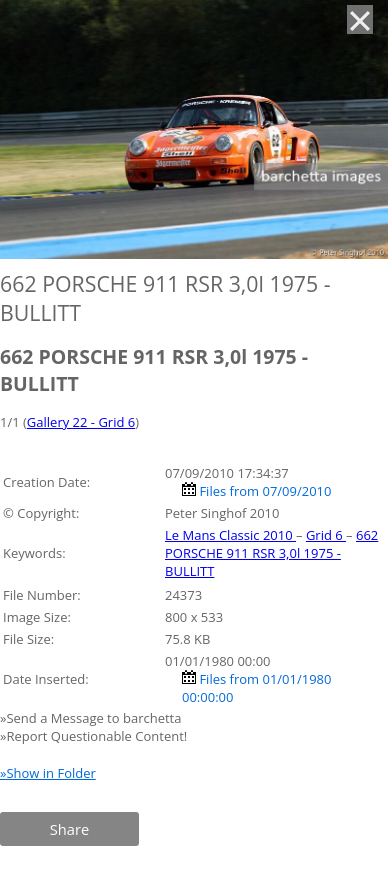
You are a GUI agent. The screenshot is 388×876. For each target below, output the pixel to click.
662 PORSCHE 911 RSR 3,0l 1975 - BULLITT (271, 553)
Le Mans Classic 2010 (230, 535)
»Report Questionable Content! (93, 736)
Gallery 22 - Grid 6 (81, 422)
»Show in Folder (48, 773)
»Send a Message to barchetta (92, 718)
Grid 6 (326, 535)
